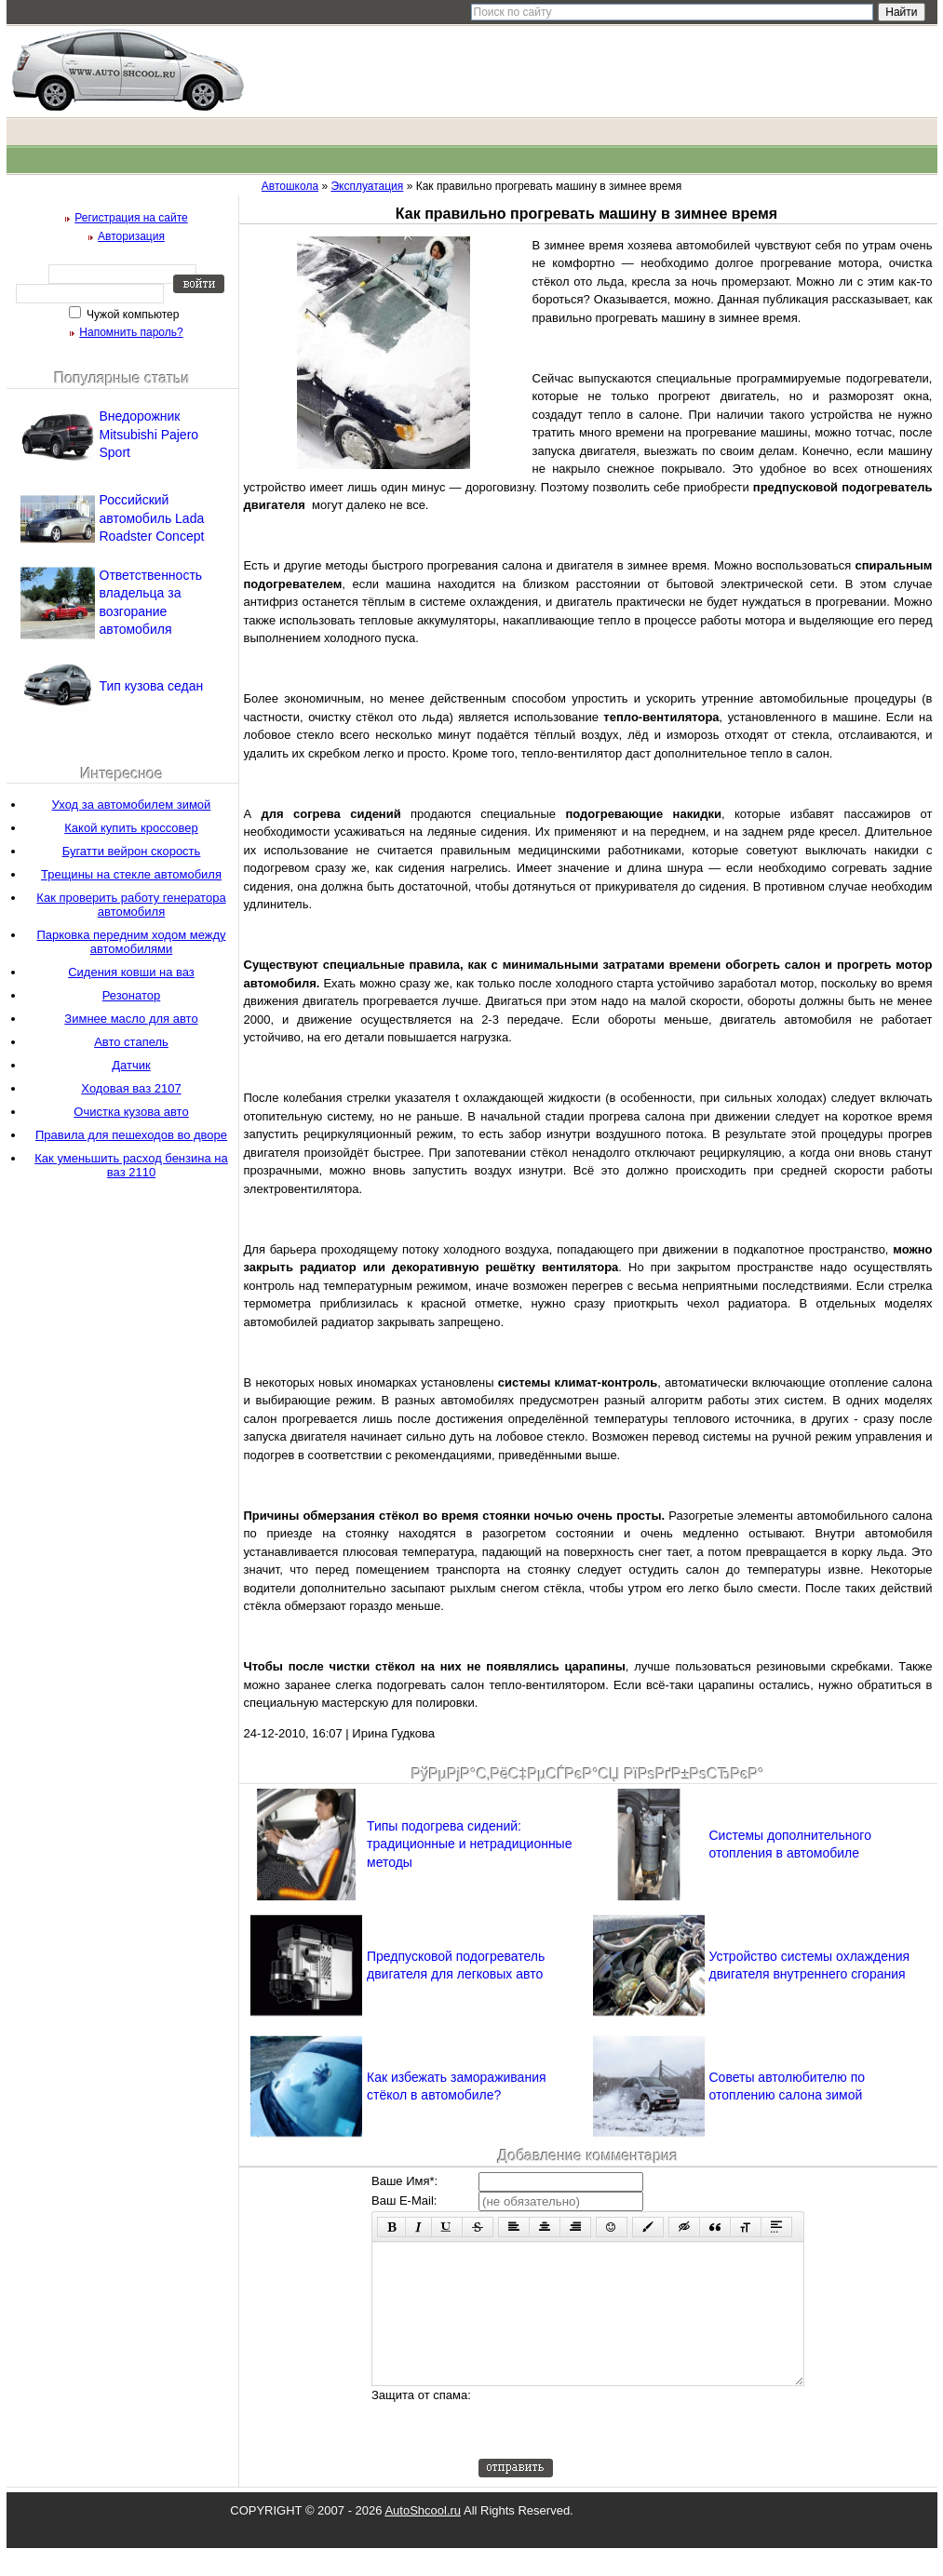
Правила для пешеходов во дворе (131, 1135)
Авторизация (131, 236)
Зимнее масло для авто (130, 1019)
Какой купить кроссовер (130, 828)
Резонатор (131, 995)
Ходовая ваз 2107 (131, 1088)
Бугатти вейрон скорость (131, 851)
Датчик (131, 1065)
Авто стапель (131, 1042)
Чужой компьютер (132, 314)
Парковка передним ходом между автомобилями (130, 942)
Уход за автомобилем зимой (131, 805)
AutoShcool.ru (422, 2538)
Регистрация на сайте (131, 217)
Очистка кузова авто (131, 1112)
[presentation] (619, 2450)
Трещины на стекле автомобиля (131, 874)
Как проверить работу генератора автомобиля (130, 905)
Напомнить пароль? (130, 332)
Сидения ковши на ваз (131, 972)
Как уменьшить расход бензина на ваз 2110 (130, 1165)
